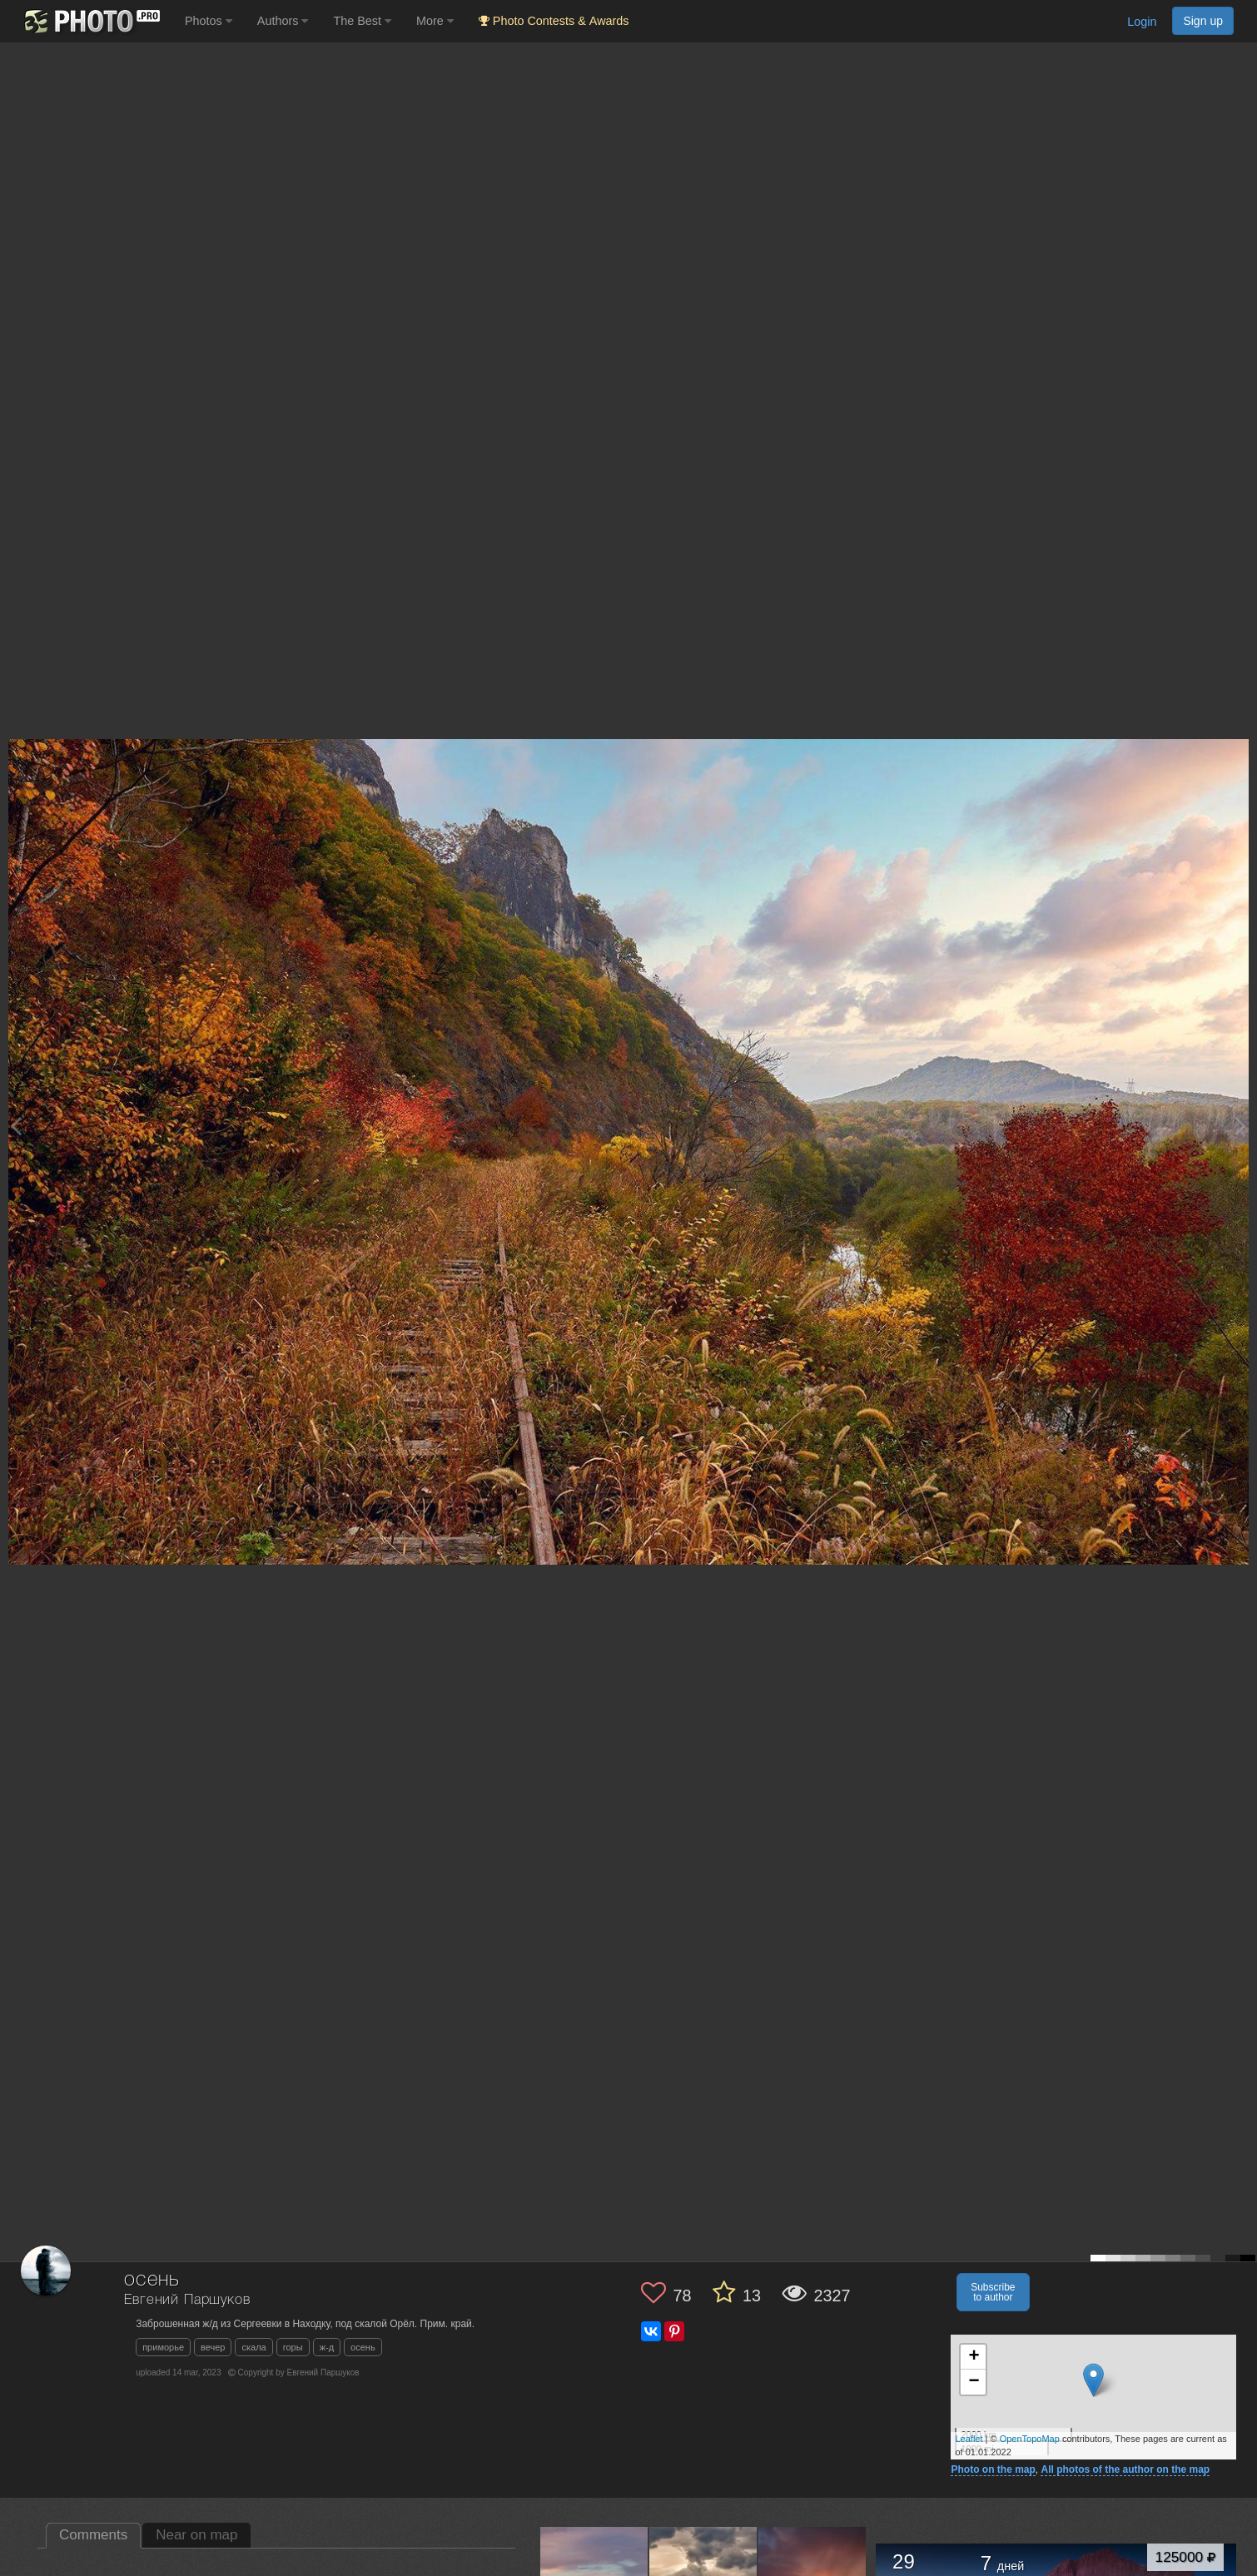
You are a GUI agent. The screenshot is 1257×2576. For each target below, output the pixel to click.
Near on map (196, 2535)
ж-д (327, 2347)
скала (253, 2347)
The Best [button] (362, 21)
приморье (163, 2347)
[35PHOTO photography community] (90, 21)
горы (293, 2347)
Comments (93, 2535)
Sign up (1203, 21)
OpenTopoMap (1030, 2439)
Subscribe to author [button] (993, 2292)
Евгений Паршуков (187, 2300)
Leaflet (968, 2439)
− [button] (973, 2382)
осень (362, 2347)
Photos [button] (208, 21)
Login (1141, 21)
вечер (213, 2347)
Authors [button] (283, 21)
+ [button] (973, 2357)
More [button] (435, 21)
